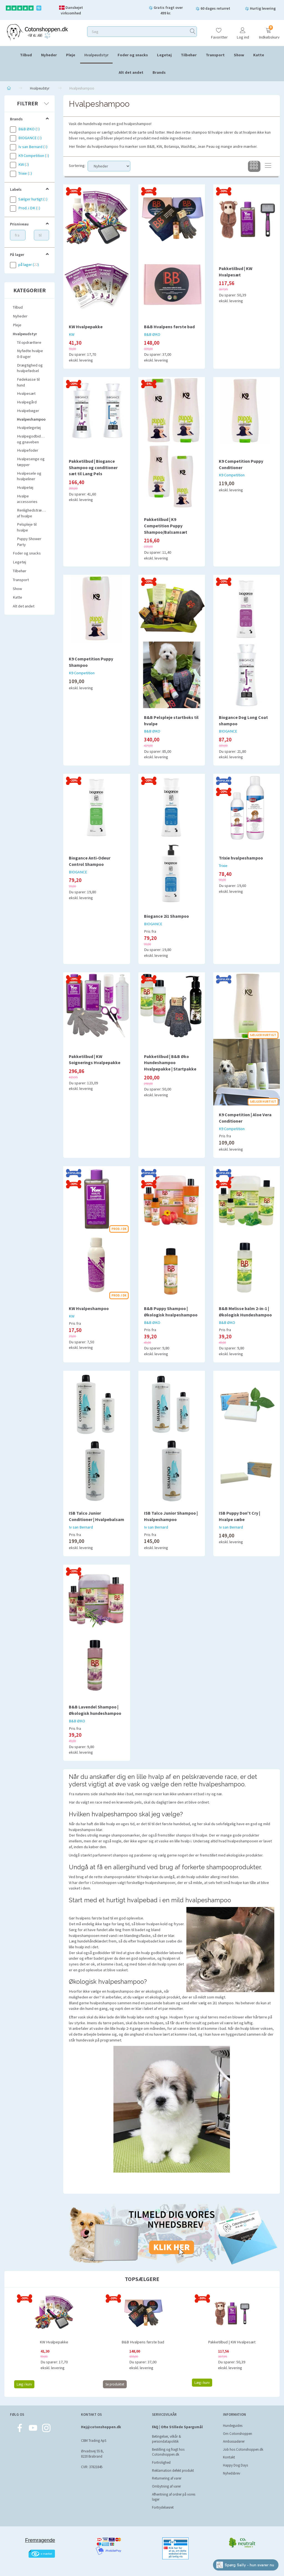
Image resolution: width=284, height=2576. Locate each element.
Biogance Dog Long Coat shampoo (243, 720)
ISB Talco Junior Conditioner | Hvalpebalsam (96, 1516)
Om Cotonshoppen (237, 2433)
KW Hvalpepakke (86, 326)
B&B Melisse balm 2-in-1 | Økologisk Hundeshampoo (245, 1312)
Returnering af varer (166, 2478)
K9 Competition (232, 474)
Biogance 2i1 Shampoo (166, 916)
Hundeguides (232, 2425)
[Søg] (193, 31)
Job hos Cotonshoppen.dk (243, 2449)
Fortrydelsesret (163, 2507)
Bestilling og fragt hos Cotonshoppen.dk (168, 2452)
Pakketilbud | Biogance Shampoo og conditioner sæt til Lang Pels (93, 467)
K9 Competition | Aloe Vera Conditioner (245, 1118)
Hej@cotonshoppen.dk (101, 2427)
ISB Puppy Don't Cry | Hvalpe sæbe (239, 1516)
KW (71, 334)
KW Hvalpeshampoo (89, 1308)
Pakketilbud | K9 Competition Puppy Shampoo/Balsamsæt (165, 526)
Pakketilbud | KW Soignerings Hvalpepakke (94, 1060)
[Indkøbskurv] (268, 30)
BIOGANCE (228, 731)
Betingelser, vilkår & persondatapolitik (166, 2439)
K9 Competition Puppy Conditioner (241, 464)
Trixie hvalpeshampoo (241, 858)
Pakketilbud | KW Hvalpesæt (235, 272)
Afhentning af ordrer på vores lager (173, 2497)
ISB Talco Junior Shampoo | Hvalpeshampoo (171, 1516)
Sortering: (77, 165)
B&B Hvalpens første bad (169, 326)
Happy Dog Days (235, 2465)
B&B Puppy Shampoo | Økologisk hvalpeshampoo (170, 1312)
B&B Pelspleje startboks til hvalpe (171, 720)
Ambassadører (234, 2441)
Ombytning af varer (166, 2486)
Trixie (223, 865)
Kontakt (229, 2457)
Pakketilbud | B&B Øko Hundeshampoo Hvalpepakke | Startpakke (170, 1063)
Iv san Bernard (81, 1527)
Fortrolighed (161, 2462)
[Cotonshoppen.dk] (37, 32)
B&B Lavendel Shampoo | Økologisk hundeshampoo (95, 1710)
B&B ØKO (152, 334)
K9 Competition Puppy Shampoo (91, 662)
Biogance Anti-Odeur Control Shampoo (89, 861)
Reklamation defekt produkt (173, 2470)
